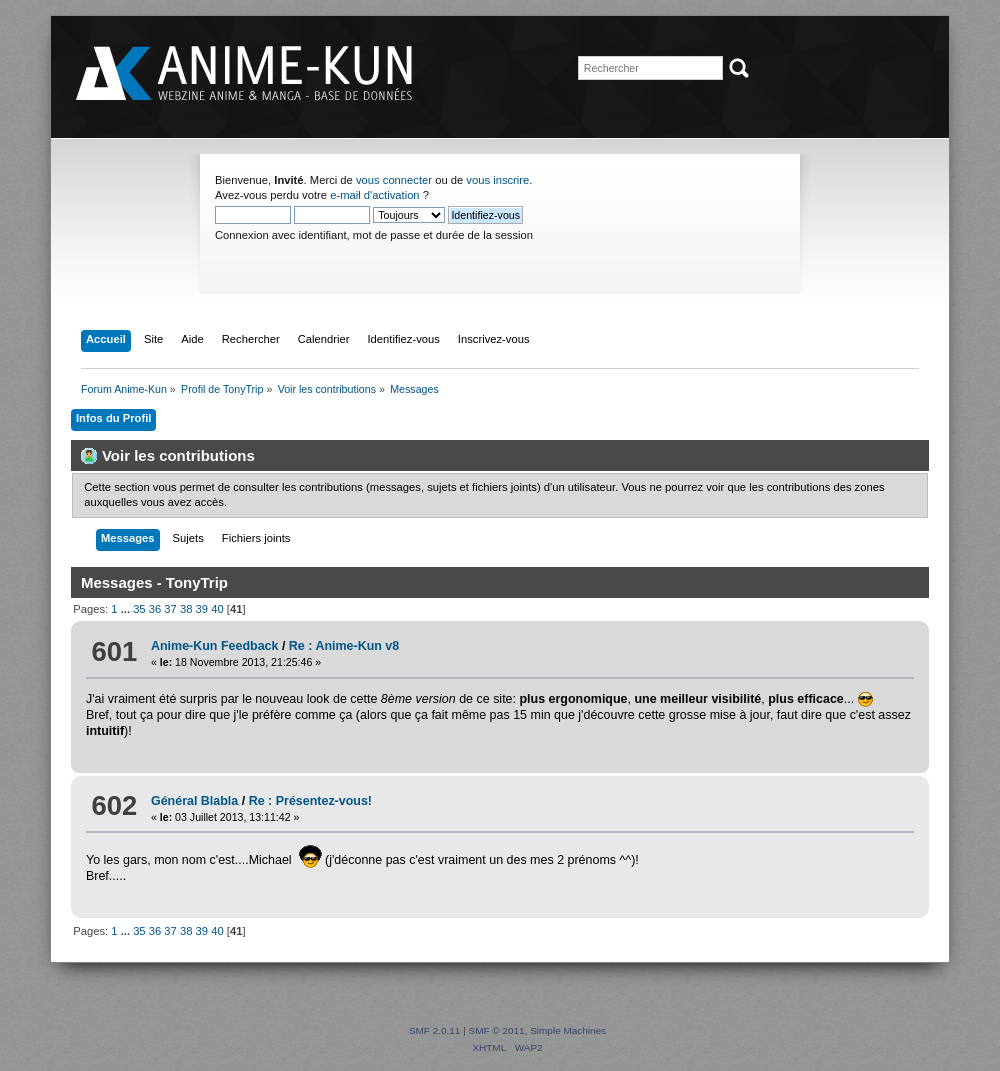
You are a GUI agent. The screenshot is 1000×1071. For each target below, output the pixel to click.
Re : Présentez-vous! (310, 801)
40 (217, 609)
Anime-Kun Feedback (214, 646)
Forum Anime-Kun (246, 74)
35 (139, 609)
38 (186, 609)
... (127, 609)
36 (155, 609)
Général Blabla (194, 801)
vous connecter (394, 180)
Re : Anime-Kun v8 (344, 646)
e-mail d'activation (374, 195)
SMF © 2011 (497, 1030)
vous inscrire (497, 180)
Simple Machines (568, 1030)
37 (170, 609)
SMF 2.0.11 (435, 1030)
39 (202, 609)
